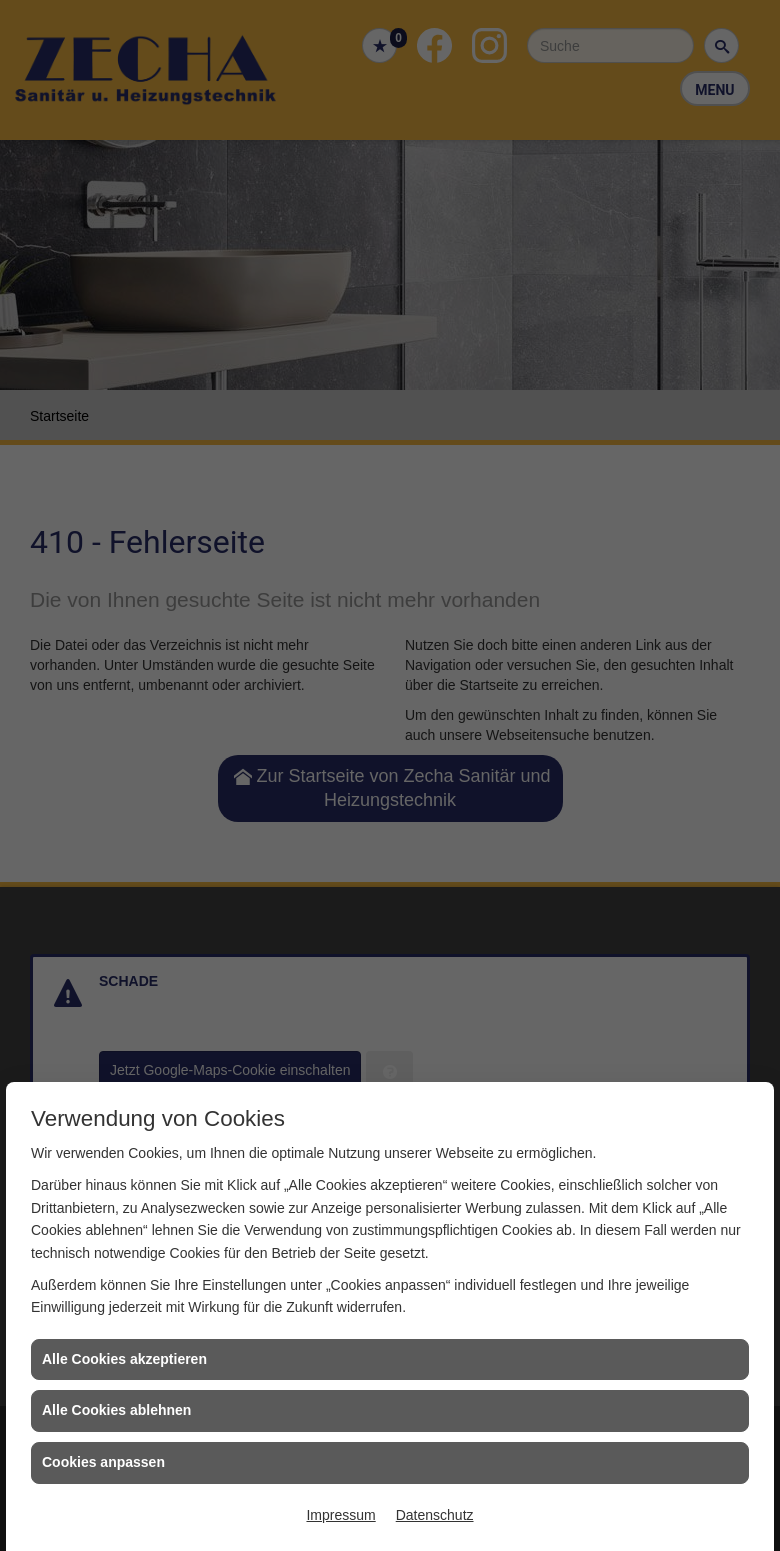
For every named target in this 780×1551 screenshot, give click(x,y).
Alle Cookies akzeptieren (124, 1359)
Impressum (340, 1515)
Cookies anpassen (103, 1462)
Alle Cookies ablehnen (116, 1410)
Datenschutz (435, 1515)
